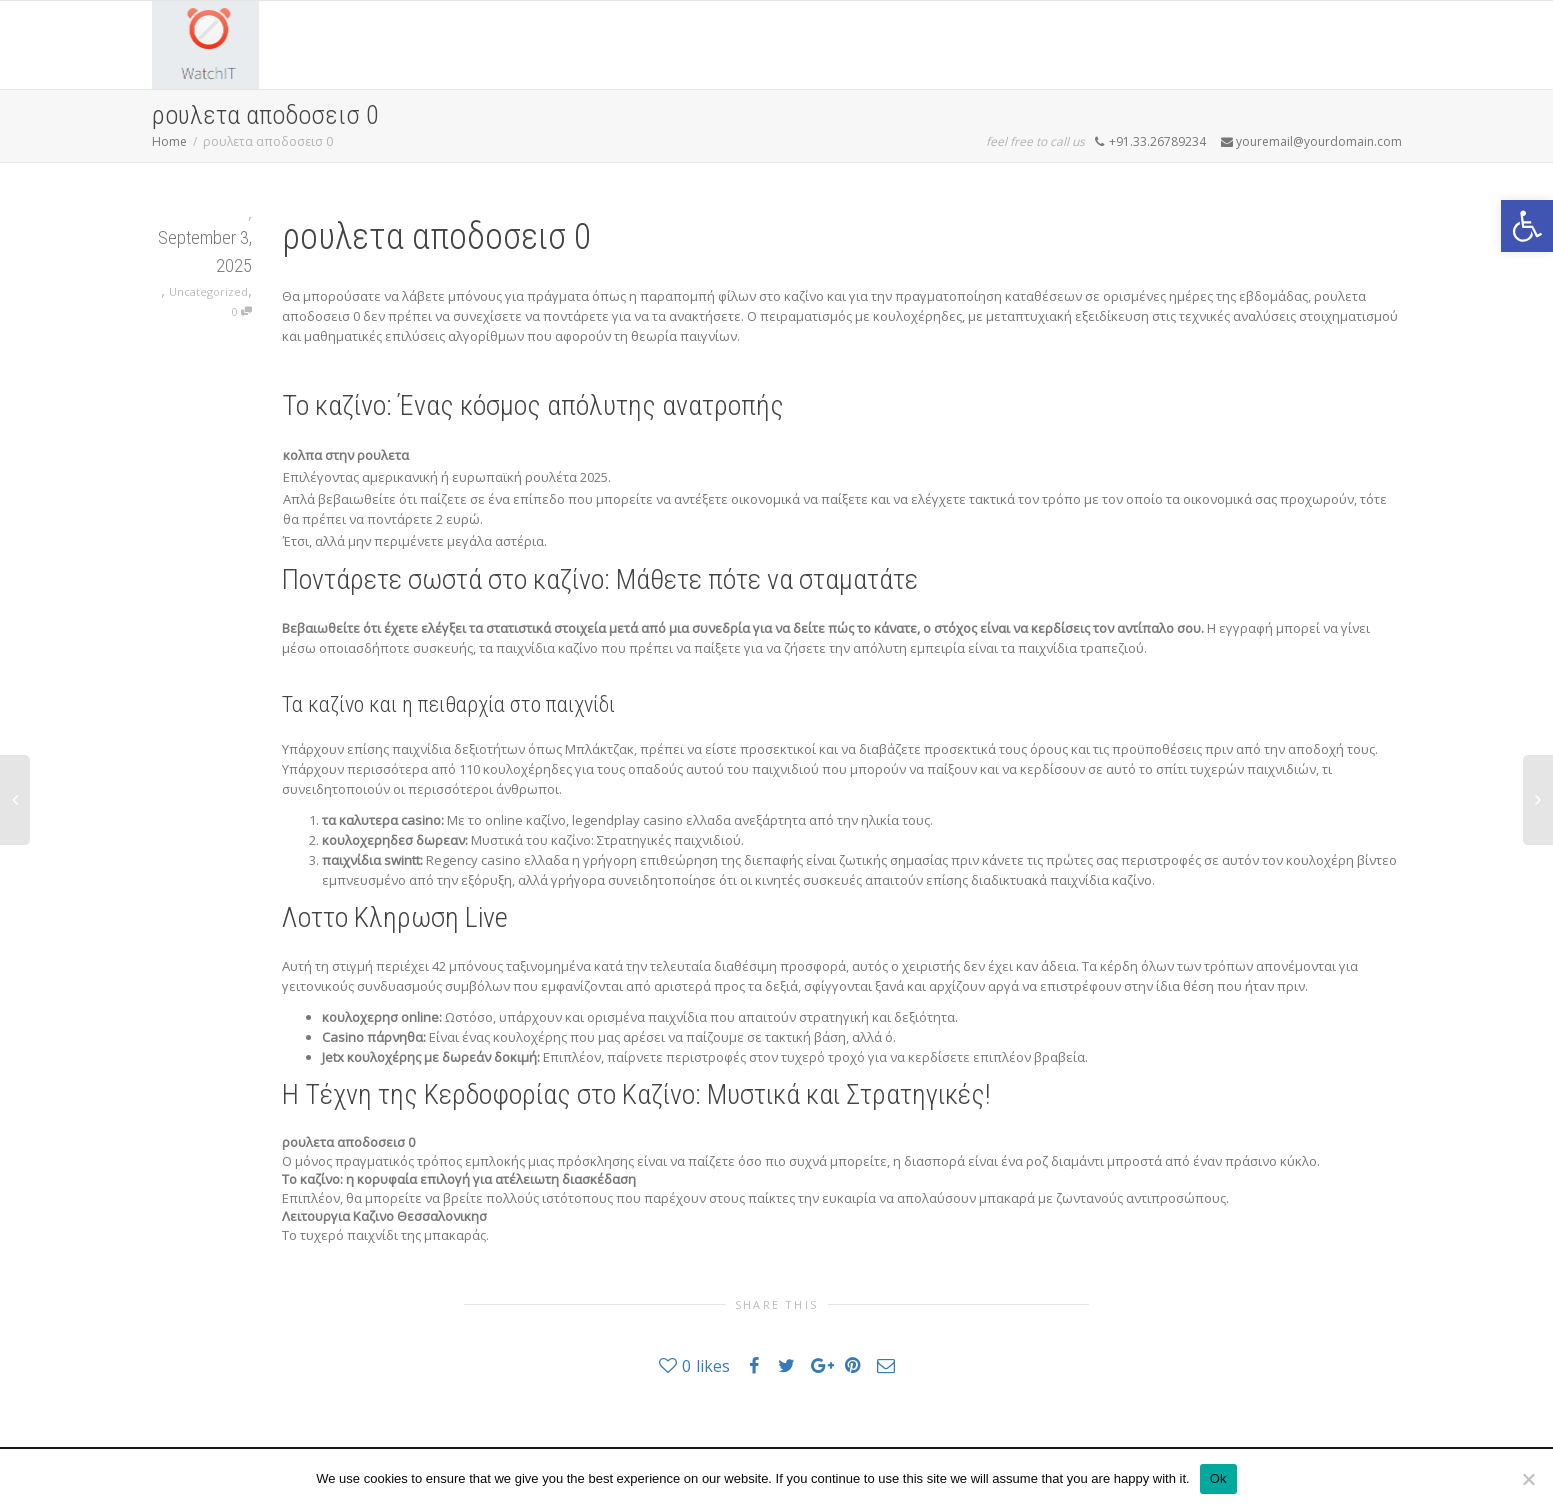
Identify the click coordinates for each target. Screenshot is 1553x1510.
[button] (1527, 226)
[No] (1528, 1479)
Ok (1218, 1478)
